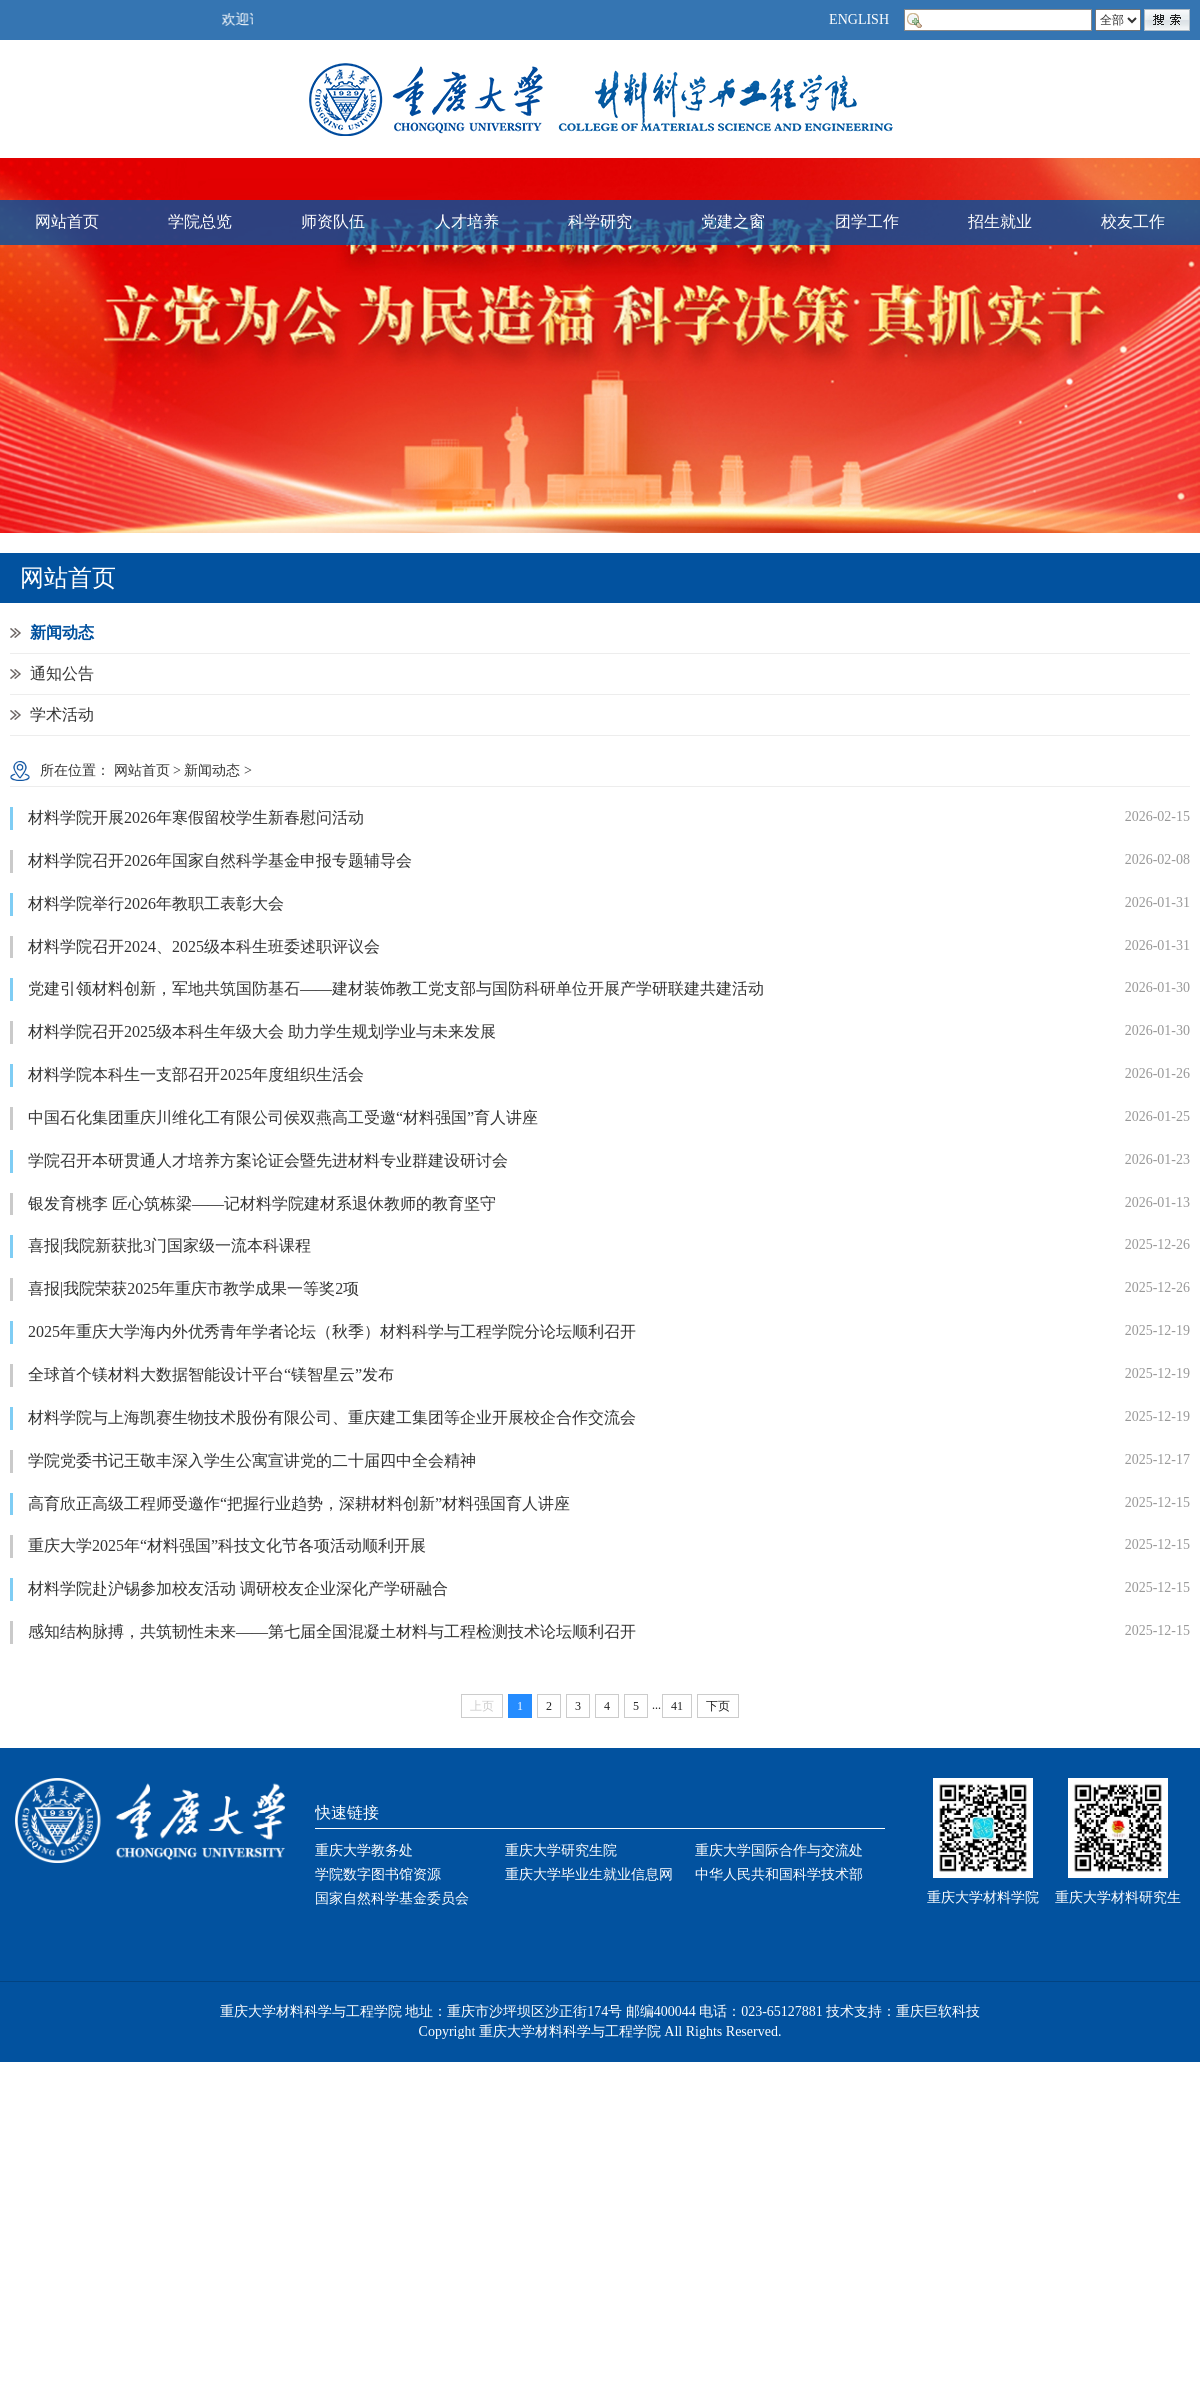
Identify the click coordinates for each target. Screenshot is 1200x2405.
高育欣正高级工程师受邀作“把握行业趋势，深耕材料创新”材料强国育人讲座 (299, 1503)
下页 (718, 1706)
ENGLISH (859, 19)
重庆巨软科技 (938, 2011)
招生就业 (1000, 221)
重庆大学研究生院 (561, 1850)
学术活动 (62, 714)
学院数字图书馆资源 (378, 1874)
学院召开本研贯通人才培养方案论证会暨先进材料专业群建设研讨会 (268, 1160)
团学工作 (867, 221)
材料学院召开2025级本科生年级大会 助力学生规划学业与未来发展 (262, 1031)
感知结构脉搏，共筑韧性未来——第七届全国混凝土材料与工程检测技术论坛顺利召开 (332, 1631)
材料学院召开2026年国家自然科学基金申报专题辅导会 (220, 860)
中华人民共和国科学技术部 (779, 1874)
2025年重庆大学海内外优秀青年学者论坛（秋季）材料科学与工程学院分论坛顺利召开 (332, 1331)
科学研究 (600, 221)
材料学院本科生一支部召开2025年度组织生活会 (196, 1074)
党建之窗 (733, 221)
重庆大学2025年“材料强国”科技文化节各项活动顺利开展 (227, 1545)
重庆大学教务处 (364, 1850)
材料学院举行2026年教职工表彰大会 (156, 903)
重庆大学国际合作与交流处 (779, 1850)
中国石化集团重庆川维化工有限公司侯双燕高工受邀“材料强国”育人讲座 (283, 1117)
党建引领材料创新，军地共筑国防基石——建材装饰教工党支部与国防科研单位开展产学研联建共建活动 (396, 988)
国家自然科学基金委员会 (392, 1898)
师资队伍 (333, 221)
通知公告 (62, 673)
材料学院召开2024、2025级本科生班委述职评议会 (204, 946)
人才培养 (467, 221)
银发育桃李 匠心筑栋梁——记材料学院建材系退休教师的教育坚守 (262, 1203)
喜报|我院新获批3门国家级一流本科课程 (169, 1245)
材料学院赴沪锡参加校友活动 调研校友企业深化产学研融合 (238, 1588)
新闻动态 (62, 632)
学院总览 (200, 221)
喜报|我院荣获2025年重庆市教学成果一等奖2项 (193, 1288)
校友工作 (1133, 221)
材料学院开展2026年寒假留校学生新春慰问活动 (196, 817)
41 (677, 1706)
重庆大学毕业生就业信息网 (589, 1874)
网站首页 (67, 221)
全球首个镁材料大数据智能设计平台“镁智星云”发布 (211, 1374)
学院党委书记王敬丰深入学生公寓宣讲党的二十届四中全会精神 (252, 1460)
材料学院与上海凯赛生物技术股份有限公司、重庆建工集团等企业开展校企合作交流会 (332, 1417)
